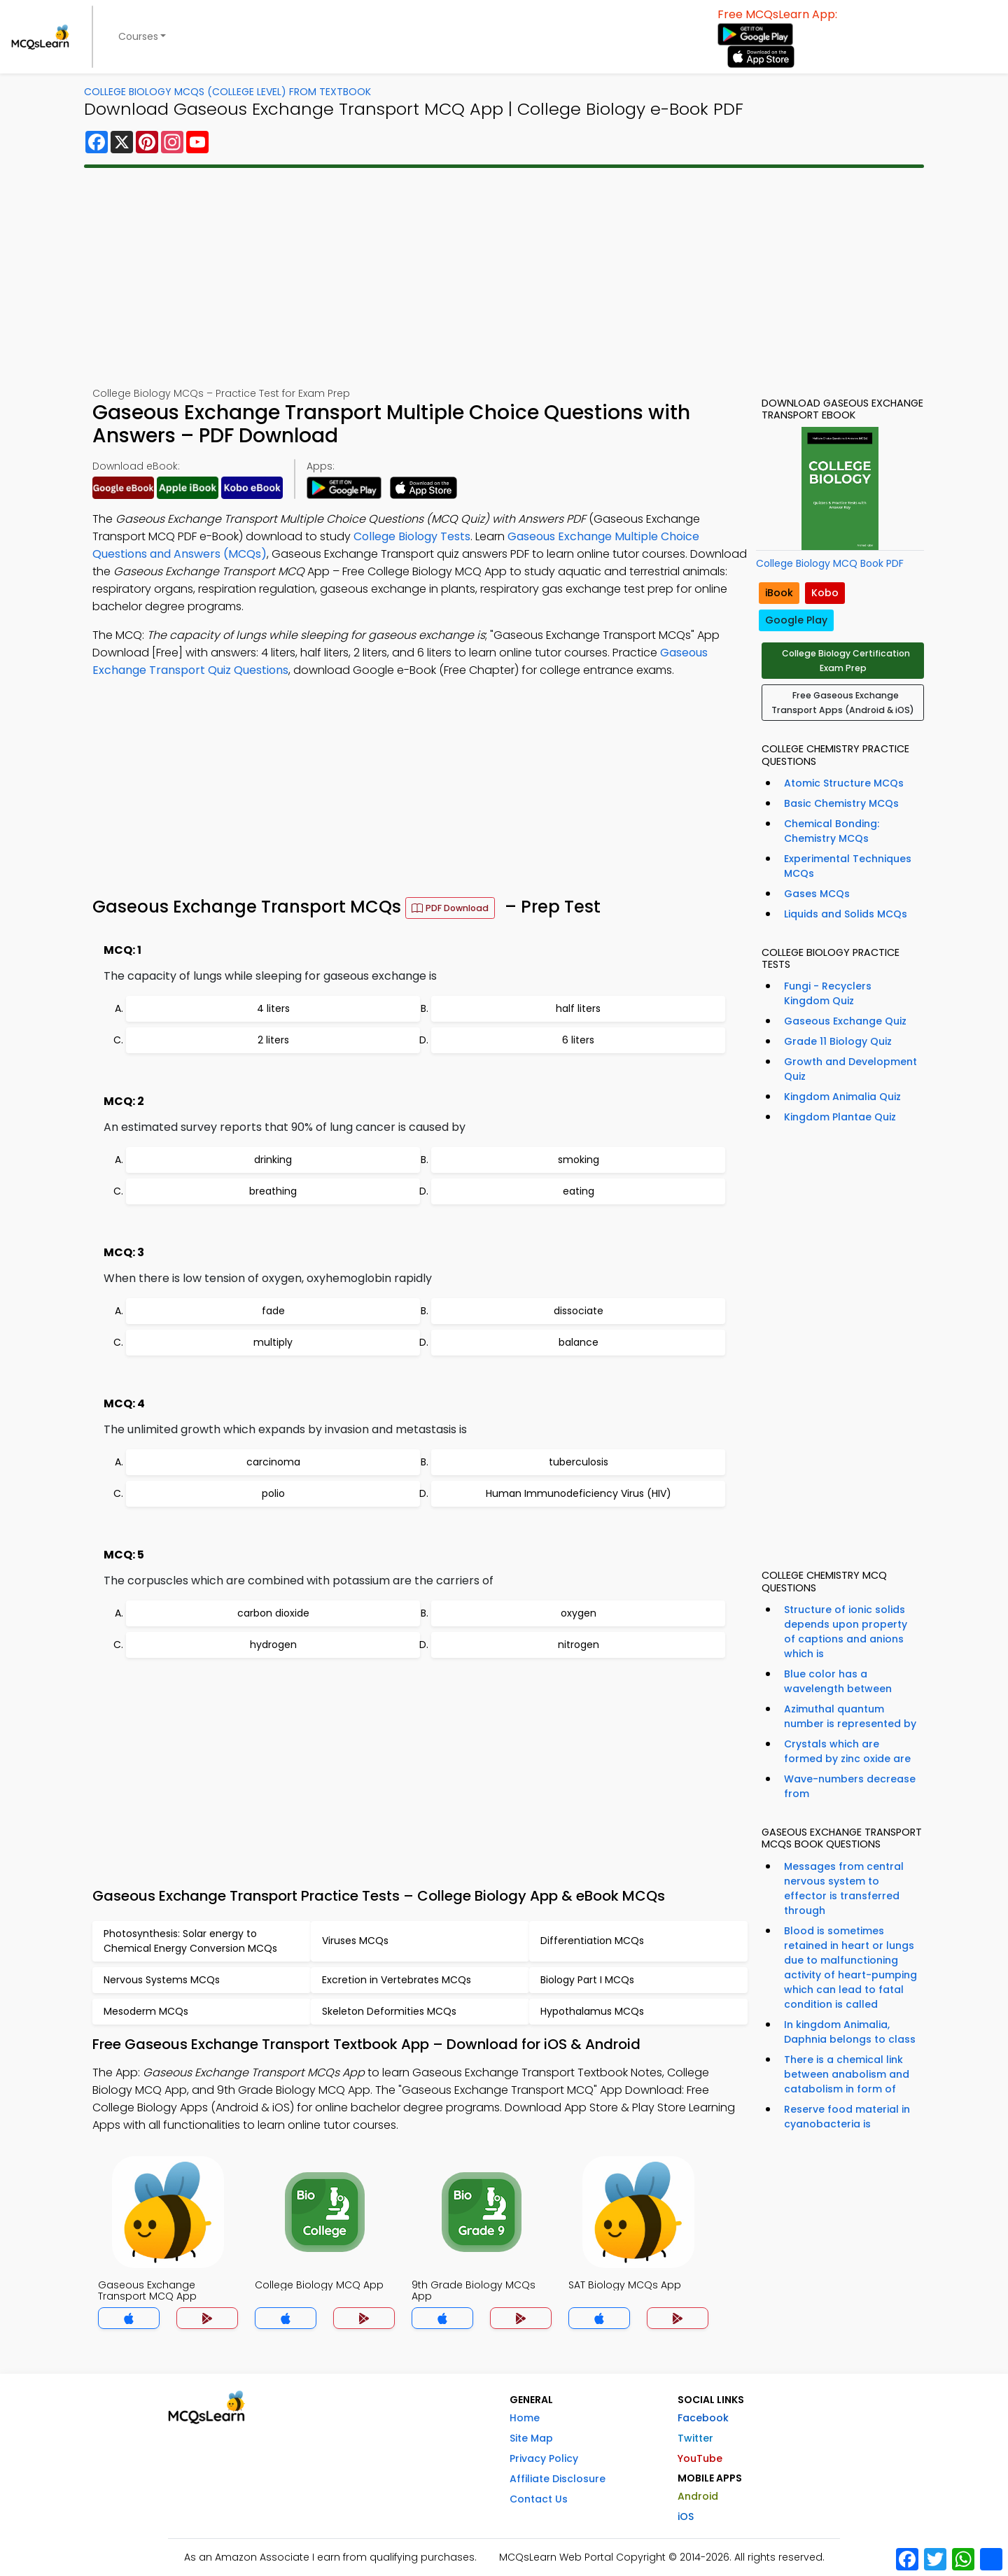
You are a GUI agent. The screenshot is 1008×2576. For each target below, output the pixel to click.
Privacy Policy (544, 2458)
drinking (273, 1160)
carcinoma (273, 1462)
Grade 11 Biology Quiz (838, 1041)
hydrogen (273, 1645)
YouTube (700, 2458)
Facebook (703, 2418)
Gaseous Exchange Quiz (845, 1021)
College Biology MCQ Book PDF (830, 563)
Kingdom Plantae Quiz (840, 1117)
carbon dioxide (273, 1613)
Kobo (825, 593)
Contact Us (539, 2499)
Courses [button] (138, 36)
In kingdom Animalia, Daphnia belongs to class (850, 2032)
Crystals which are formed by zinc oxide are (847, 1751)
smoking (578, 1160)
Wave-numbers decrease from (850, 1786)
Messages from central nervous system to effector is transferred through (844, 1888)
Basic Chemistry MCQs (841, 803)
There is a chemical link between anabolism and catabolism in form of (846, 2074)
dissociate (578, 1311)
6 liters (578, 1040)
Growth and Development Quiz (850, 1069)
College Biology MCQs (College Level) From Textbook (227, 92)
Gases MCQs (817, 894)
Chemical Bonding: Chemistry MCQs (831, 831)
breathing (273, 1191)
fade (273, 1311)
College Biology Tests (412, 536)
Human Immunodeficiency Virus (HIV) (578, 1493)
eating (578, 1191)
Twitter (695, 2438)
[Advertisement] (504, 277)
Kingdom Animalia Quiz (842, 1097)
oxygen (578, 1613)
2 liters (273, 1040)
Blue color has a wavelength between (838, 1681)
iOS (686, 2517)
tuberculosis (578, 1462)
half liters (578, 1008)
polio (273, 1493)
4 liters (273, 1008)
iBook (779, 593)
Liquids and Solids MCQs (845, 914)
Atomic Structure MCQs (844, 783)
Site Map (531, 2438)
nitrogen (578, 1645)
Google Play (796, 620)
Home (525, 2418)
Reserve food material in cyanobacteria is (847, 2116)
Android (698, 2496)
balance (578, 1342)
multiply (273, 1342)
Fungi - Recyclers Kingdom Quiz (828, 993)
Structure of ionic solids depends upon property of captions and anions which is (845, 1632)
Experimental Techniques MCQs (847, 866)
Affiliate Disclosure (558, 2479)
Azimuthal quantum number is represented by (850, 1716)
